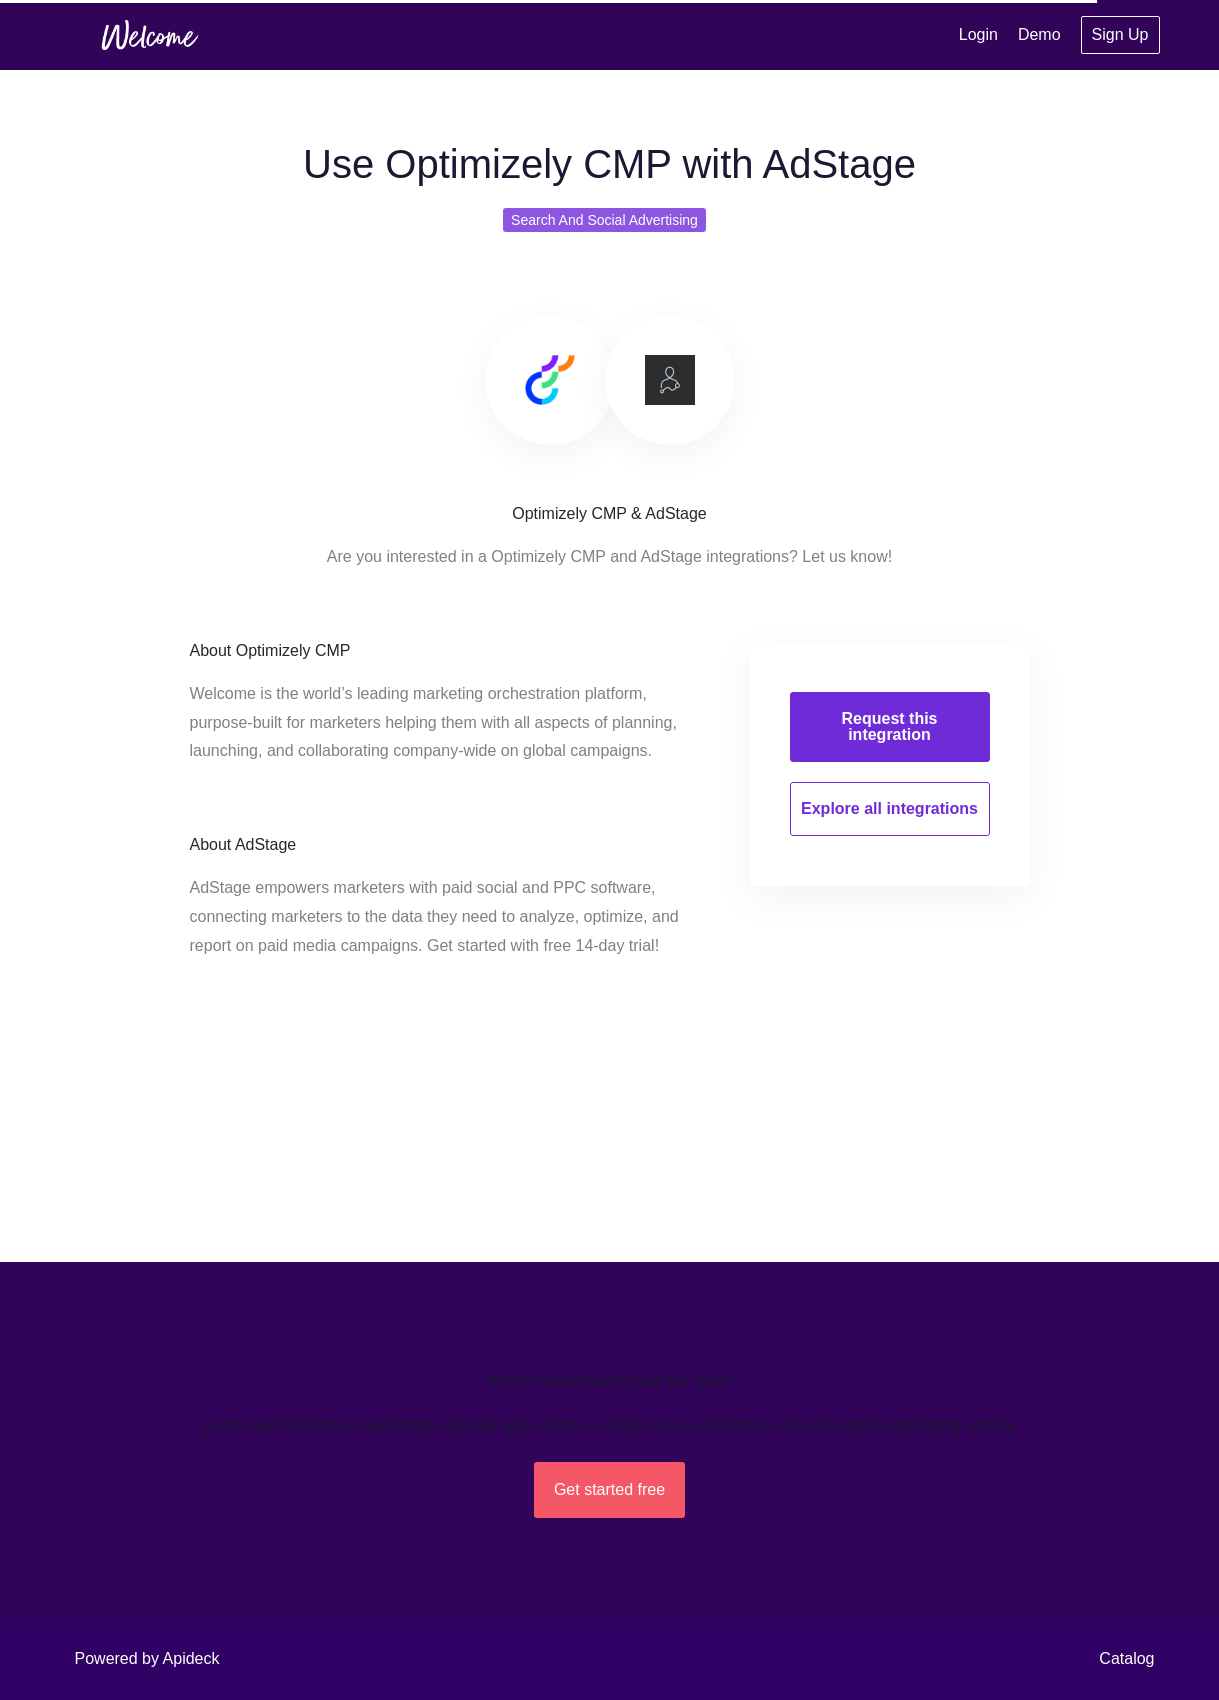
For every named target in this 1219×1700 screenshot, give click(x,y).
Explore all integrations (889, 808)
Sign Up (1120, 34)
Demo (1039, 34)
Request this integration (889, 726)
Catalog (1126, 1658)
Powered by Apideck (147, 1658)
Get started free (609, 1489)
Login (978, 34)
